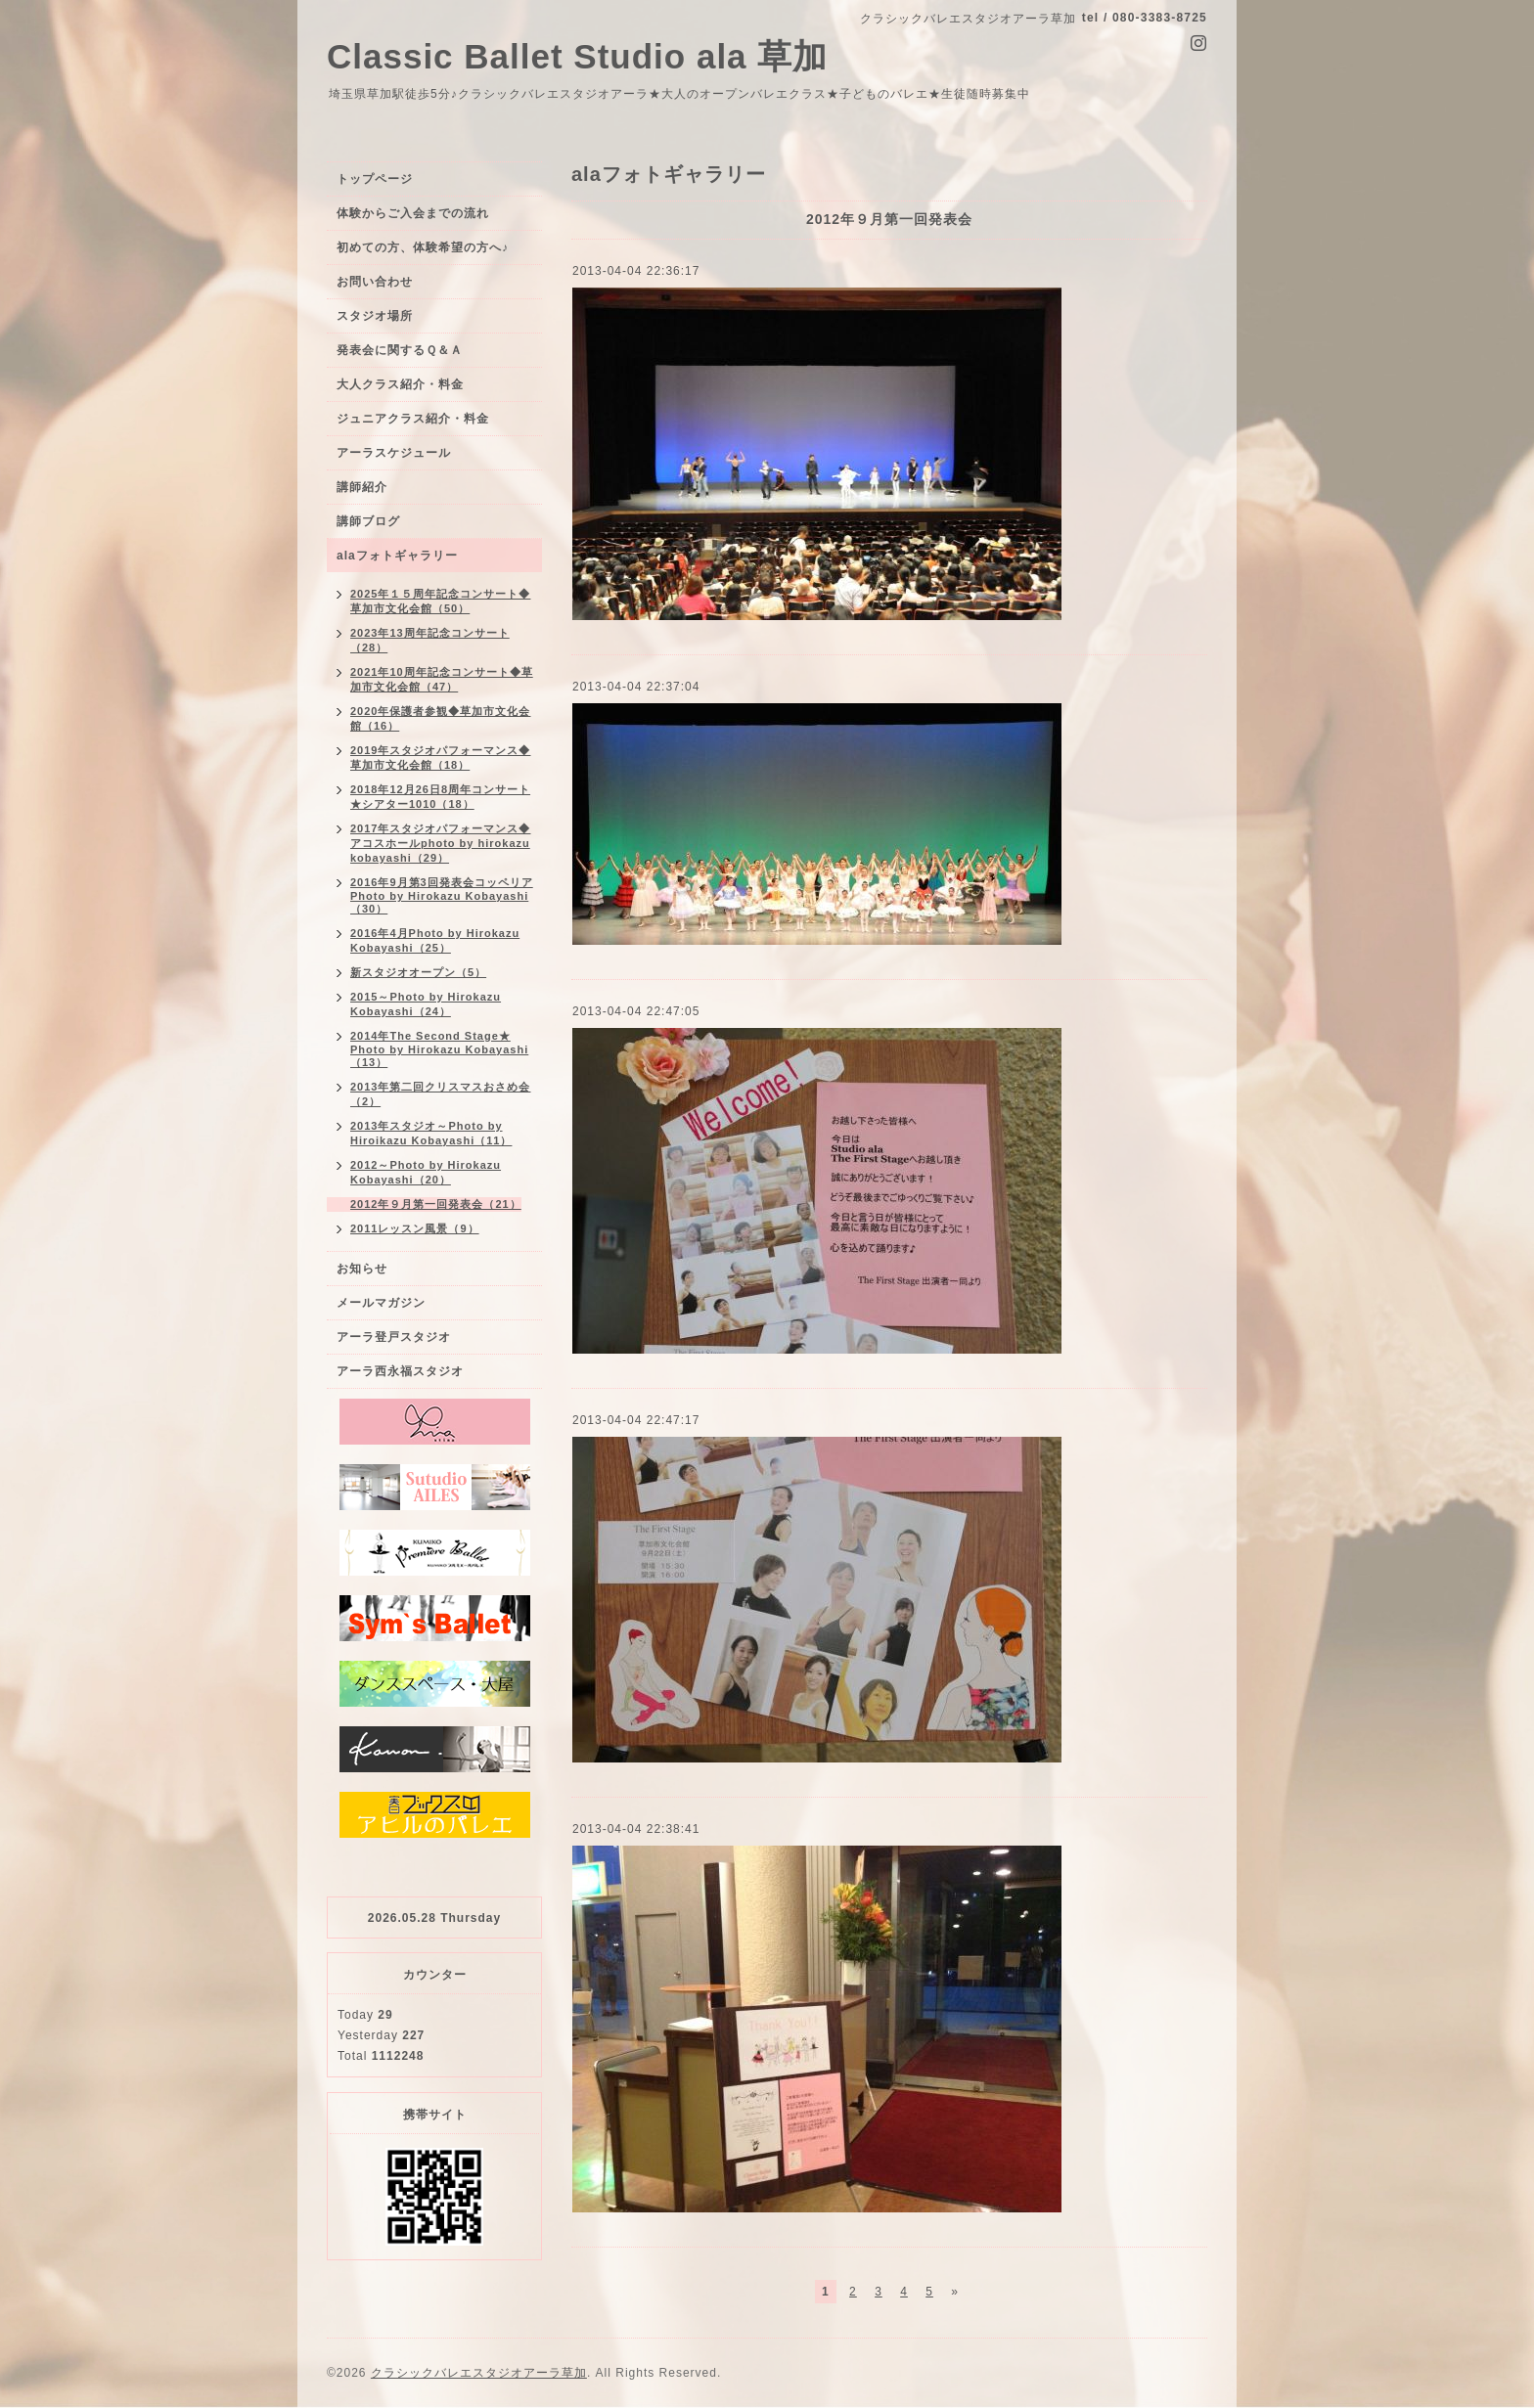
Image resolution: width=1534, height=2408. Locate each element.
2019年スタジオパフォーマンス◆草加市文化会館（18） (440, 757)
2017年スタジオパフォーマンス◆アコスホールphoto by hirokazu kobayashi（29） (440, 843)
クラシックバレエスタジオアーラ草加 (479, 2373)
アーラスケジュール (394, 453)
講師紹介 (362, 487)
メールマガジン (381, 1303)
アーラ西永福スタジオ (400, 1371)
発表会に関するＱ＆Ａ (400, 350)
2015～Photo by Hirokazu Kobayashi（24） (425, 1004)
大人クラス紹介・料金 (400, 384)
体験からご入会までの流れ (413, 213)
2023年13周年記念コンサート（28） (430, 640)
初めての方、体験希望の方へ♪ (423, 247)
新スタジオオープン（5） (418, 972)
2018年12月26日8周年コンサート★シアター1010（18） (440, 796)
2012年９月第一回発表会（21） (435, 1204)
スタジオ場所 (375, 316)
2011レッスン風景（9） (414, 1228)
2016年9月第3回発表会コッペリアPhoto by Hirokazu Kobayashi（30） (441, 895)
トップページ (375, 179)
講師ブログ (368, 521)
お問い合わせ (375, 282)
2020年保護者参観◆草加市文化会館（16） (440, 718)
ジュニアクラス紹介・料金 (413, 418)
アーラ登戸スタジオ (394, 1337)
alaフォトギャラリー (397, 555)
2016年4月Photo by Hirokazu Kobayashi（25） (434, 940)
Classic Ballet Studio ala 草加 (577, 56)
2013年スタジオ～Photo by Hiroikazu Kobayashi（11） (431, 1133)
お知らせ (362, 1268)
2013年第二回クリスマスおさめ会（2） (440, 1094)
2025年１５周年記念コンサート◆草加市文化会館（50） (440, 601)
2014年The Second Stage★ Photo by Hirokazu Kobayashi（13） (439, 1049)
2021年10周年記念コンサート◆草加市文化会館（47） (441, 679)
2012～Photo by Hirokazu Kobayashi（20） (425, 1172)
